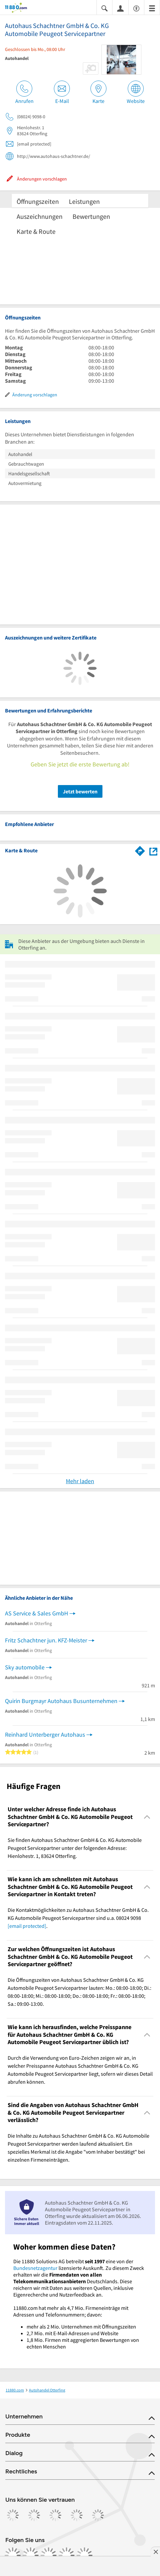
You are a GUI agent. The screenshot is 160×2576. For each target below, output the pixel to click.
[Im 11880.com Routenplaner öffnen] (140, 849)
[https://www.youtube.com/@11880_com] (84, 2555)
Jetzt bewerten (80, 791)
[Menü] (152, 8)
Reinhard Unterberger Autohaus (45, 1734)
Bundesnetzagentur (35, 2268)
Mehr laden (80, 1481)
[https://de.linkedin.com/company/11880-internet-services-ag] (66, 2555)
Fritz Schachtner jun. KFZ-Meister (46, 1640)
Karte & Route (36, 231)
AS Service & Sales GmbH (36, 1613)
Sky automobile (25, 1667)
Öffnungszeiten (38, 201)
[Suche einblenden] (104, 8)
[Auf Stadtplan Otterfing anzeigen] (153, 850)
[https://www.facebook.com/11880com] (12, 2555)
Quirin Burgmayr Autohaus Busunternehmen (61, 1701)
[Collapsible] (147, 1816)
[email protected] (27, 1926)
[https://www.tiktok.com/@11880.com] (48, 2555)
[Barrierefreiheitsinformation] (136, 8)
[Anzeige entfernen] (155, 2551)
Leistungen (84, 201)
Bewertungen (91, 216)
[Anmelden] (120, 8)
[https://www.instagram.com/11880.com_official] (30, 2555)
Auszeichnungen (40, 216)
